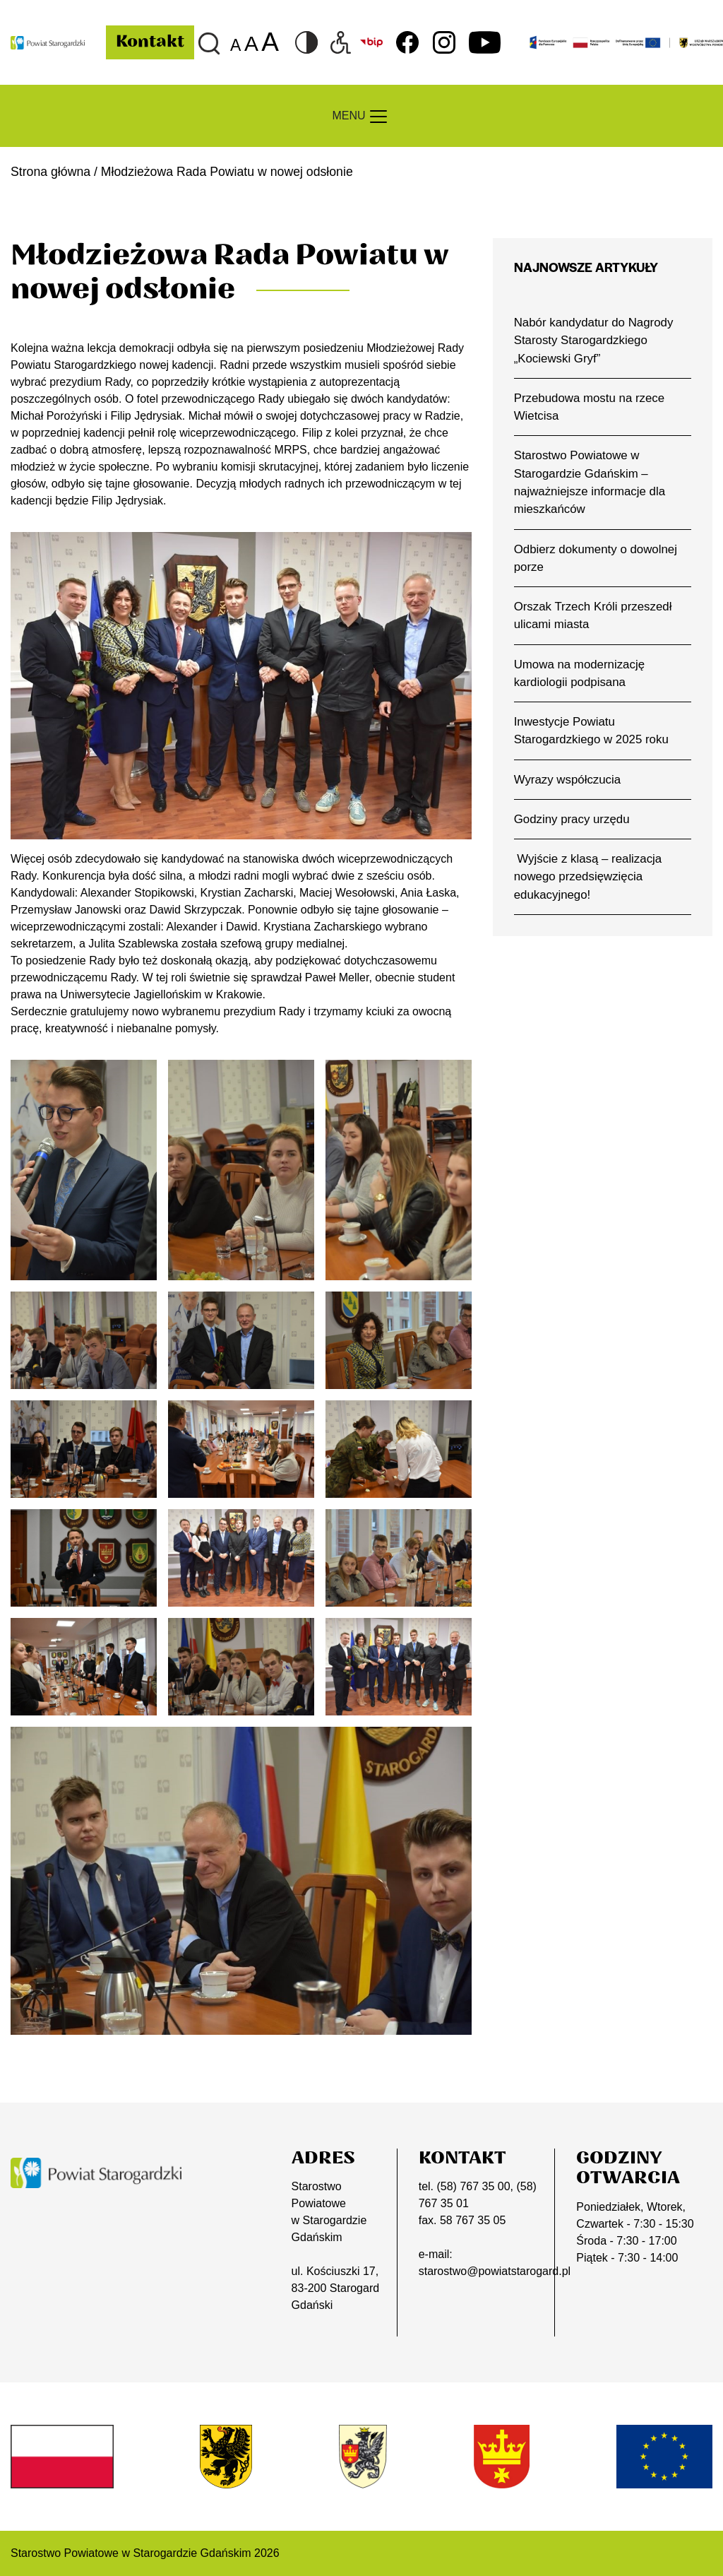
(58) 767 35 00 (473, 2186)
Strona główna (50, 172)
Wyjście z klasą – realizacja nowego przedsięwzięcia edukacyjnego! (588, 877)
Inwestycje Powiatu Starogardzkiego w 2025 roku (591, 730)
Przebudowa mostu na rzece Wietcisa (589, 407)
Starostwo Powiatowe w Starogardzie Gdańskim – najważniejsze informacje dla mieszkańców (589, 482)
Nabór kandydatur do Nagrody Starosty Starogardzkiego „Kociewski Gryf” (594, 340)
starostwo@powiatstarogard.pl (494, 2271)
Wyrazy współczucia (567, 779)
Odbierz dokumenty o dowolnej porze (595, 558)
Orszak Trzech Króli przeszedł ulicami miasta (593, 615)
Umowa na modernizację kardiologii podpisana (579, 673)
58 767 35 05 (473, 2220)
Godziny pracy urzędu (572, 819)
